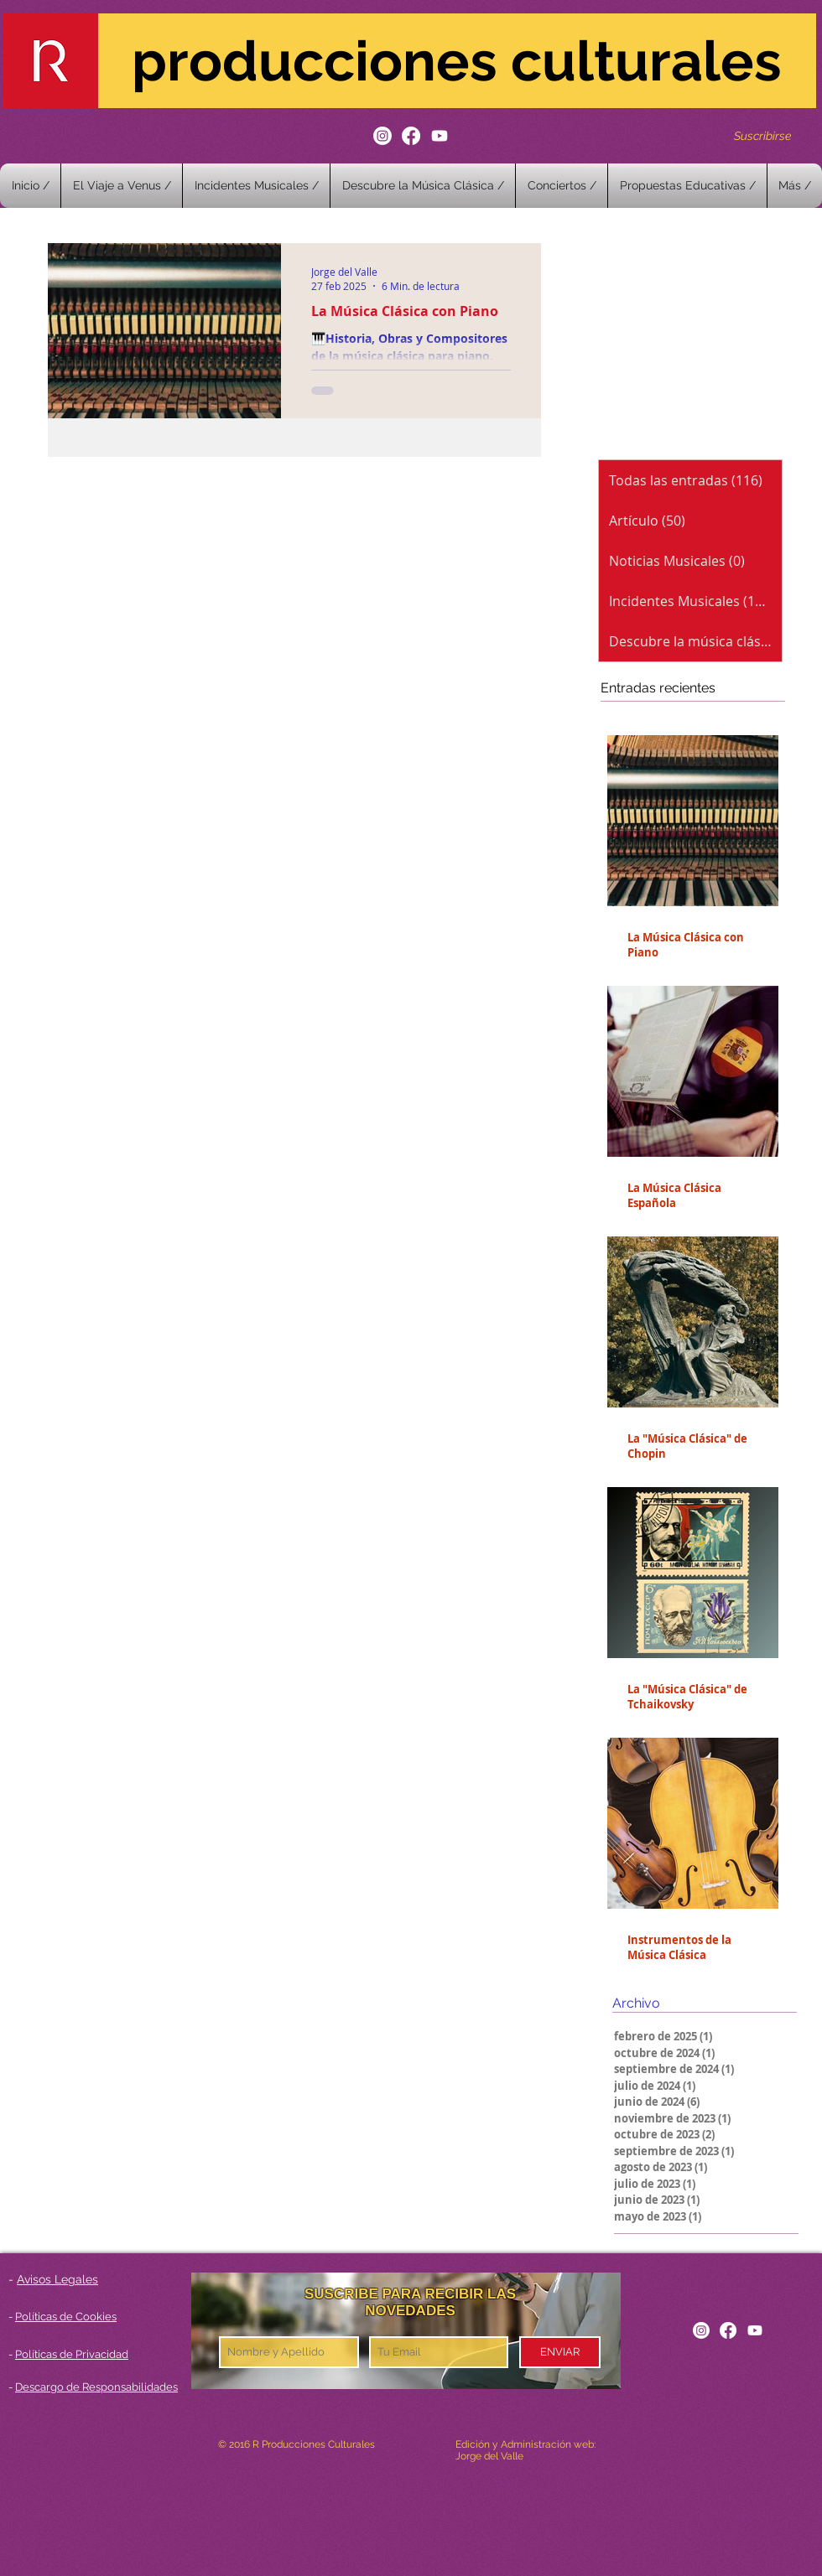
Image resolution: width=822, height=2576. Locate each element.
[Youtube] (439, 136)
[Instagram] (382, 136)
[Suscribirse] (762, 135)
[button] (561, 185)
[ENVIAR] (560, 2352)
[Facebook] (411, 136)
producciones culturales (457, 61)
